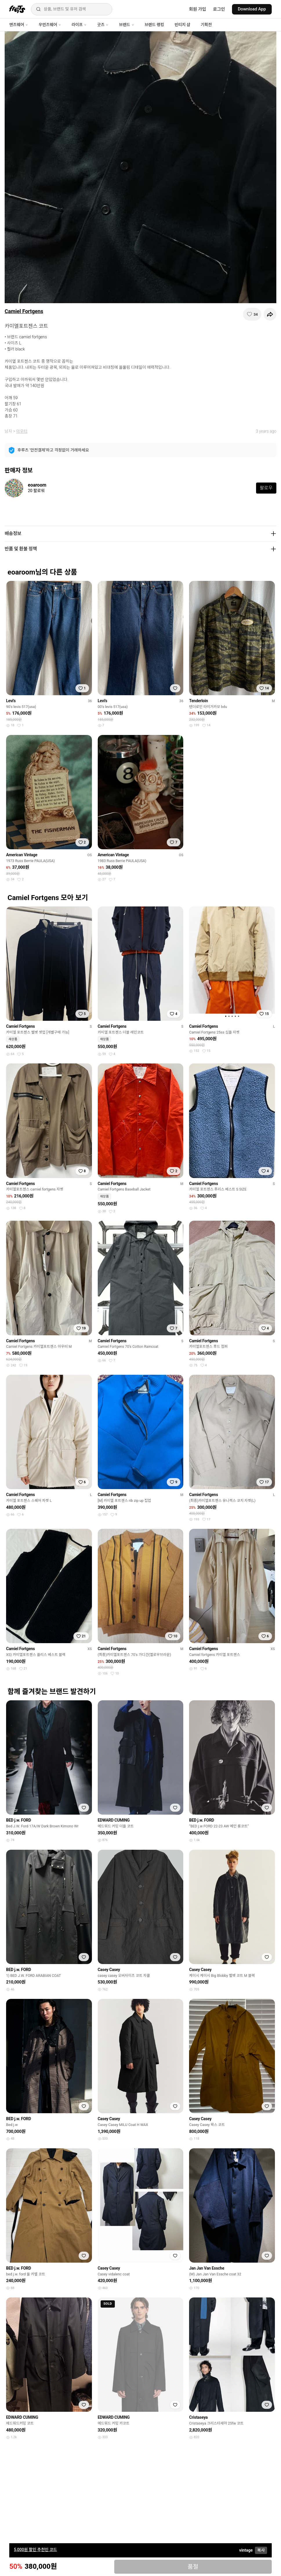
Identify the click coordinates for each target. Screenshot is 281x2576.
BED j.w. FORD (18, 1820)
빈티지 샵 (182, 24)
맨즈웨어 (18, 24)
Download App (252, 9)
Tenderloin (198, 700)
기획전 (206, 24)
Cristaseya (198, 2417)
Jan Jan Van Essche (206, 2268)
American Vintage (21, 854)
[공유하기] (270, 314)
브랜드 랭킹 (154, 24)
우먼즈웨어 (50, 24)
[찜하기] (252, 314)
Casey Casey (109, 1969)
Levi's (11, 700)
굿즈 (102, 24)
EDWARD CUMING (114, 1820)
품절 (193, 2566)
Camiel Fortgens (24, 311)
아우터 (22, 431)
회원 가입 (197, 9)
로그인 (219, 9)
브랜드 (126, 24)
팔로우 (266, 488)
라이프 (79, 24)
